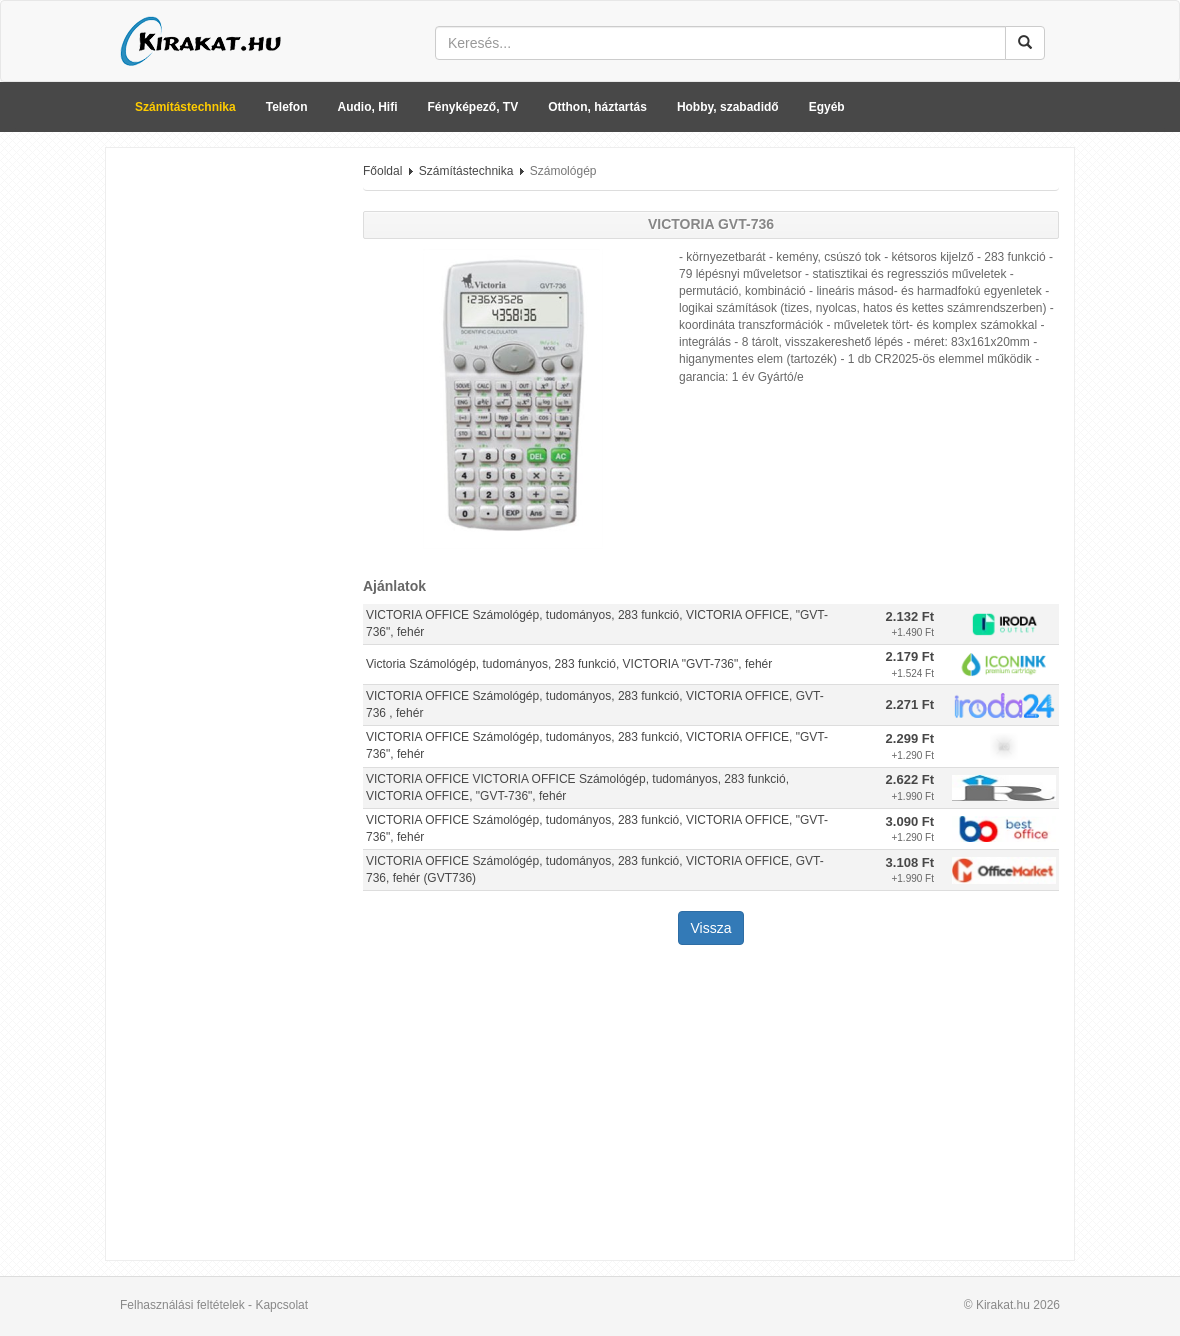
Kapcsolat (281, 1305)
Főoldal (382, 171)
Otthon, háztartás (597, 107)
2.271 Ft (910, 704)
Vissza (711, 928)
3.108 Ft (910, 862)
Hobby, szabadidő (728, 107)
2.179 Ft (910, 656)
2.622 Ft (910, 779)
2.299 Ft (910, 738)
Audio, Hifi (368, 107)
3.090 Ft (910, 821)
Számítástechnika (185, 107)
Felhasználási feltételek (182, 1305)
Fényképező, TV (473, 107)
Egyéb (827, 107)
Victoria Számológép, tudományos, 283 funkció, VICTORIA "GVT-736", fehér (569, 664)
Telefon (287, 107)
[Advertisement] (227, 463)
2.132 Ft (910, 616)
